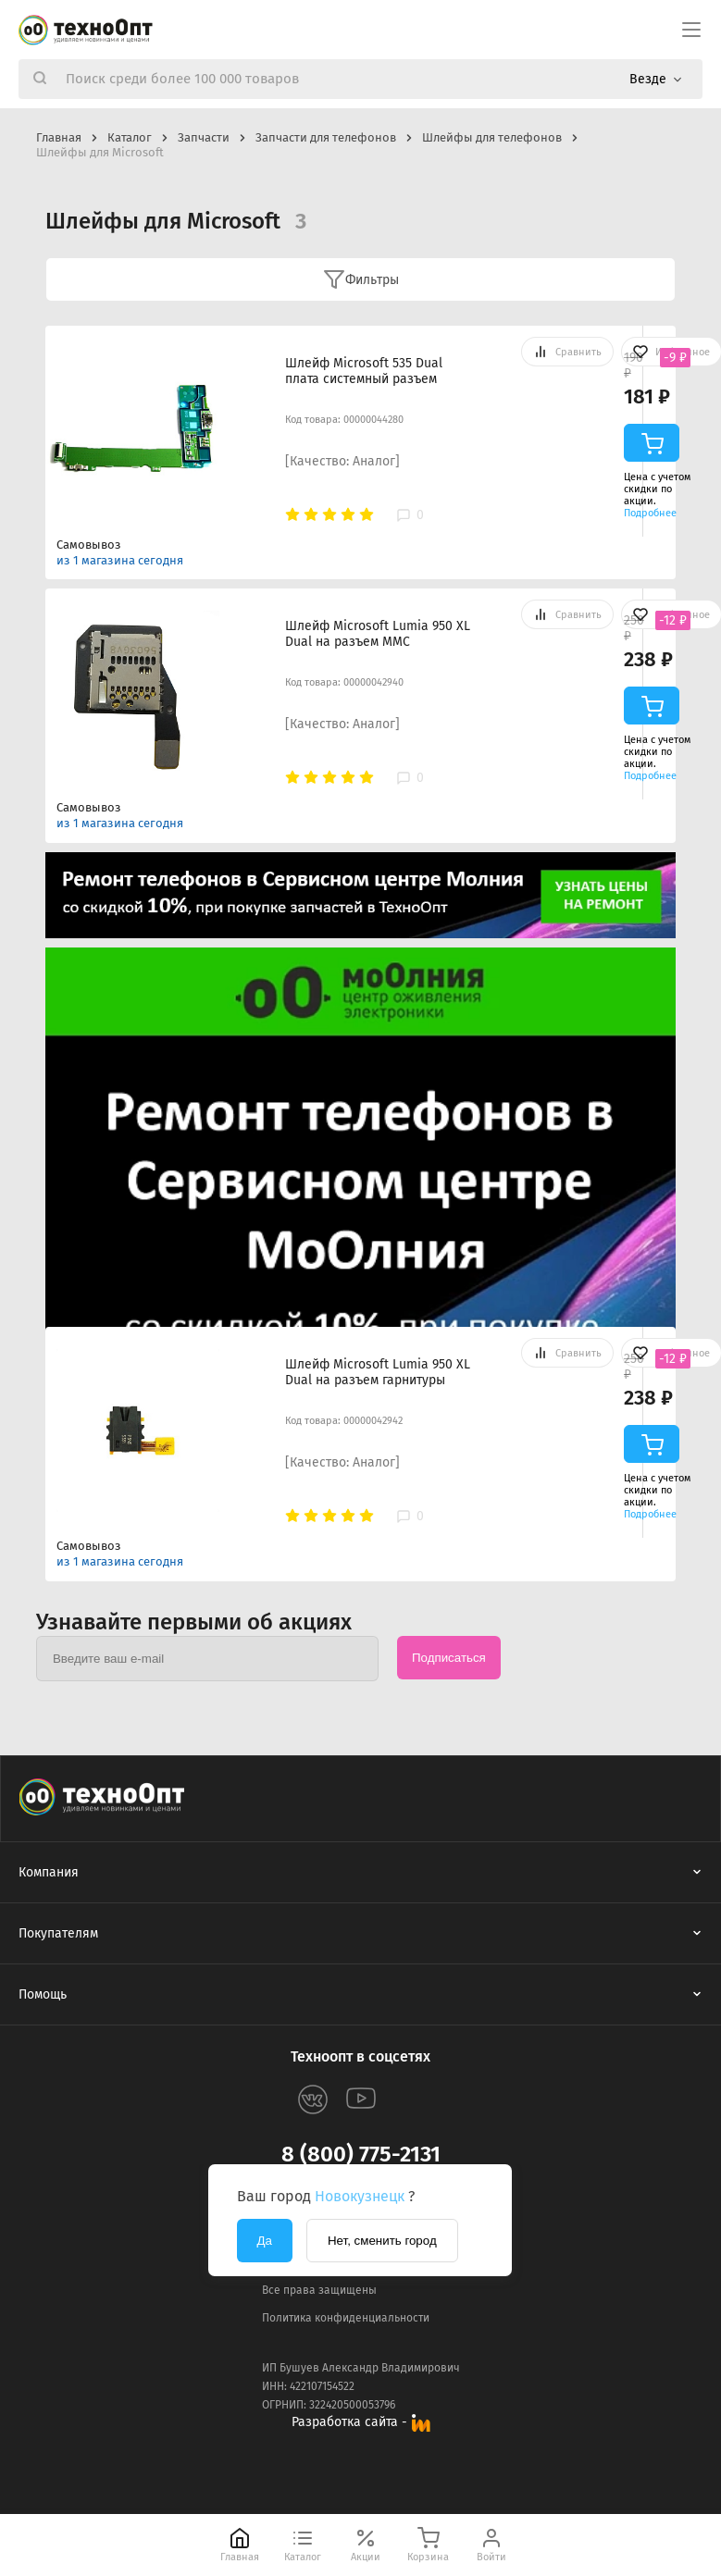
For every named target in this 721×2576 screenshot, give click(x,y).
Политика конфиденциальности (345, 2317)
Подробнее (650, 513)
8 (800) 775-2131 (361, 2154)
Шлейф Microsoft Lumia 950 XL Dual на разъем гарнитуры (377, 1372)
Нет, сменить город (382, 2241)
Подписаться (449, 1658)
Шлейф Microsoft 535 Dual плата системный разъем (363, 371)
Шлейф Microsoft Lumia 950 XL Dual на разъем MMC (377, 634)
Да (264, 2241)
